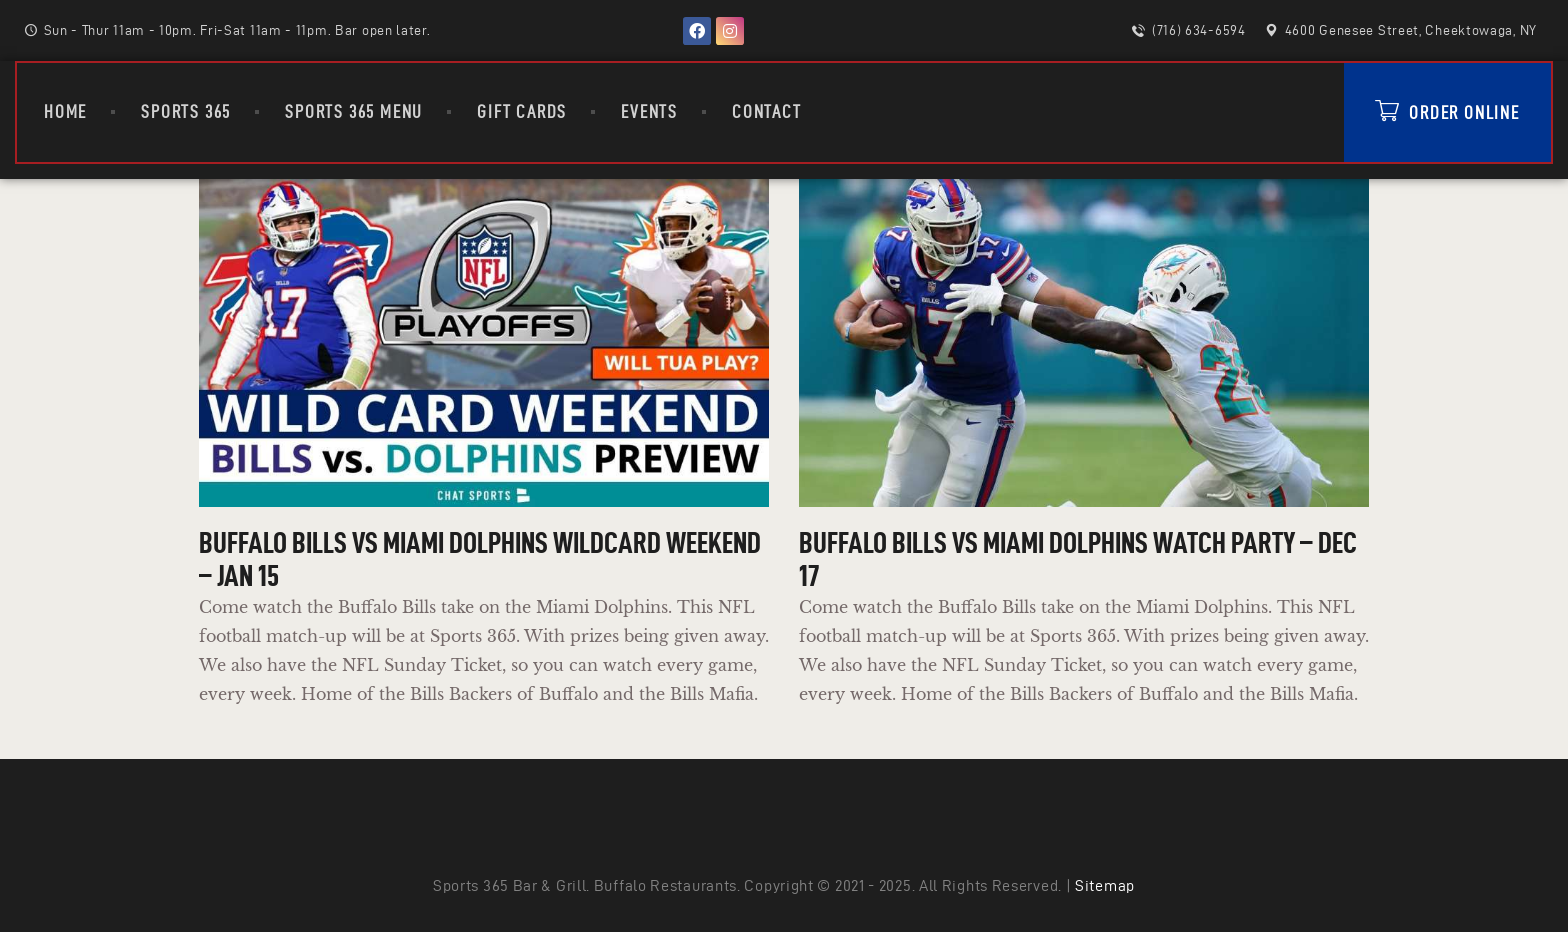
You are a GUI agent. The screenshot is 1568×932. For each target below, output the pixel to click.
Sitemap (1105, 885)
